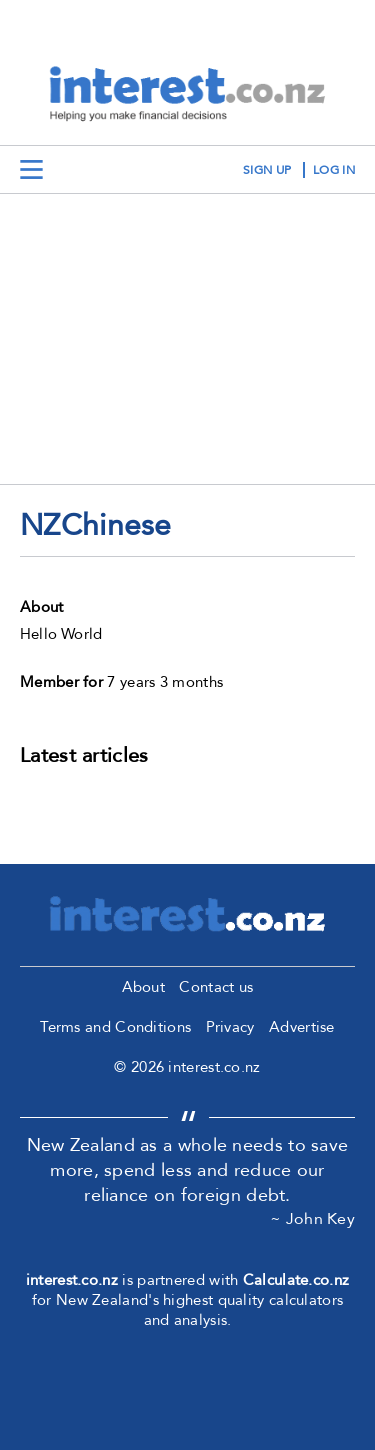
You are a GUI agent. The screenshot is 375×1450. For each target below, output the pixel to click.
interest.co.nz (72, 1280)
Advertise (302, 1027)
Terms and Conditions (115, 1027)
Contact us (216, 987)
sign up (267, 170)
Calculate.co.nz (296, 1280)
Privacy (230, 1027)
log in (334, 170)
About (144, 987)
